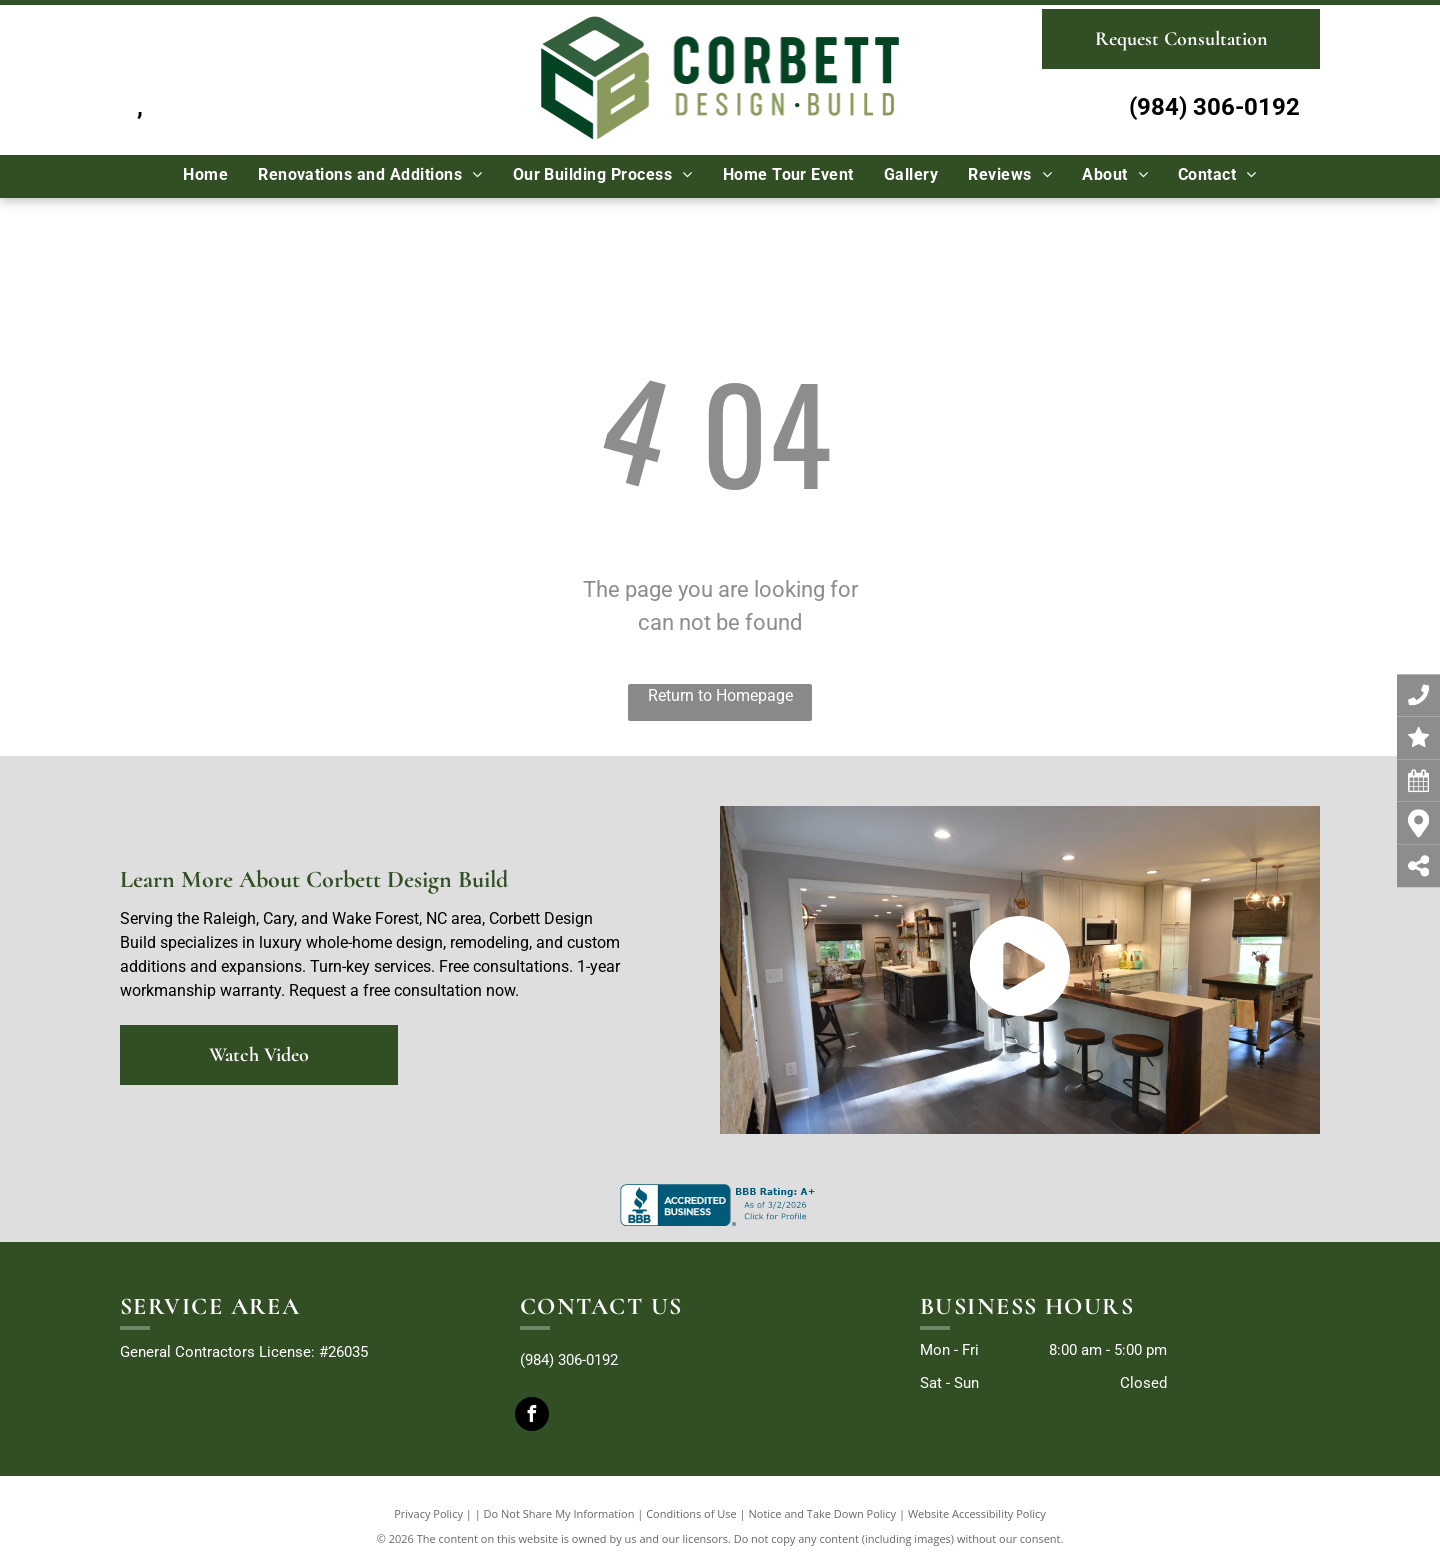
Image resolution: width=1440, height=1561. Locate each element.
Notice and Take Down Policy (823, 1513)
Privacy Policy (428, 1513)
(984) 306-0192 (1214, 107)
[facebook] (532, 1416)
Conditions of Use (691, 1513)
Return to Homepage (720, 695)
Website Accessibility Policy (977, 1513)
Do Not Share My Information (559, 1513)
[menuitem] (205, 175)
